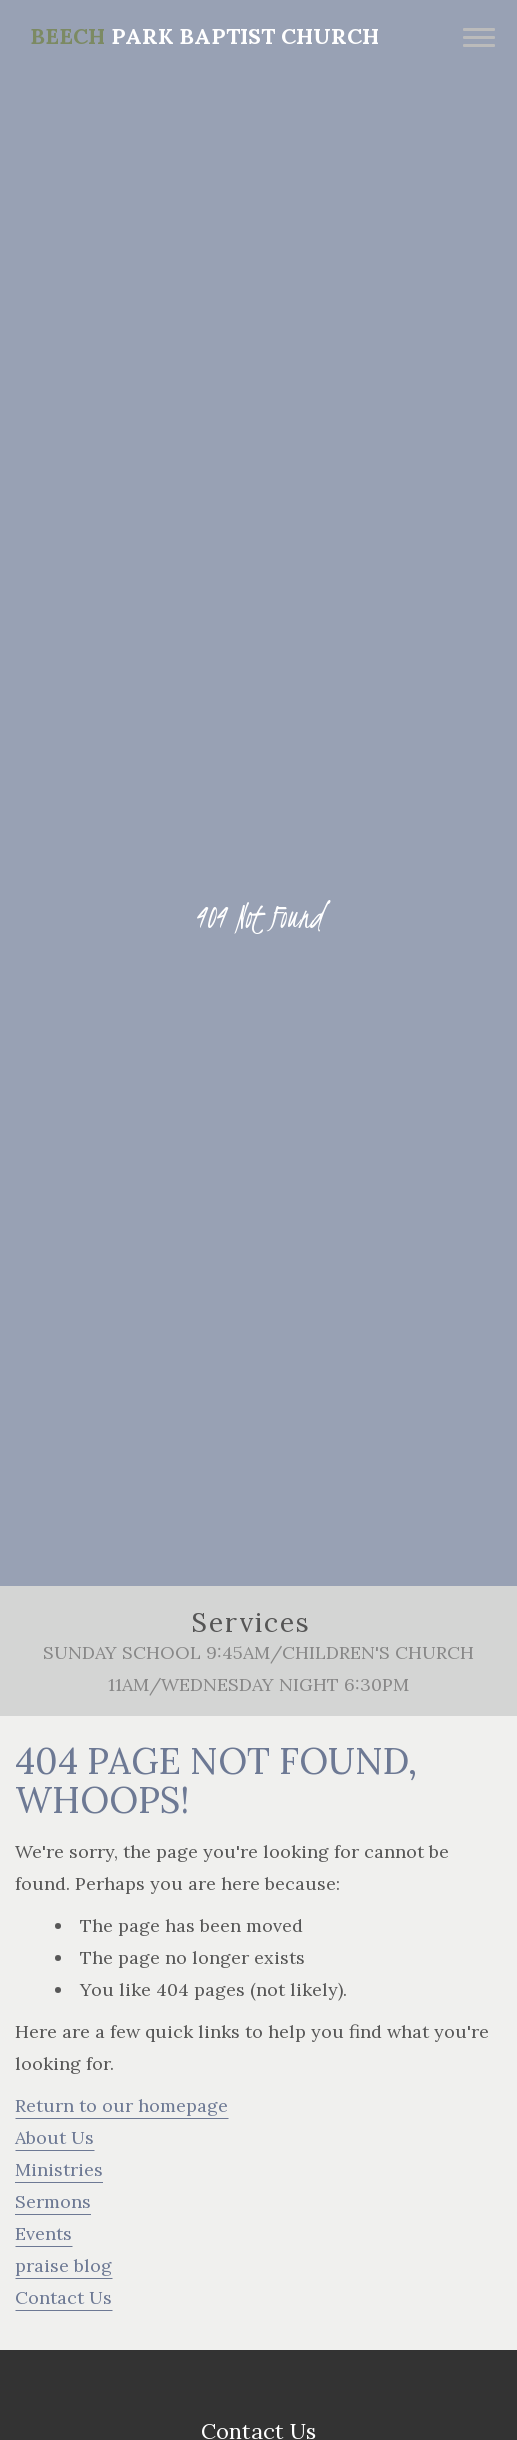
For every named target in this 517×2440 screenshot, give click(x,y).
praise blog (63, 2265)
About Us (54, 2137)
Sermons (53, 2201)
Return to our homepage (121, 2105)
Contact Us (63, 2297)
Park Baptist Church (204, 36)
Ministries (59, 2169)
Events (43, 2233)
